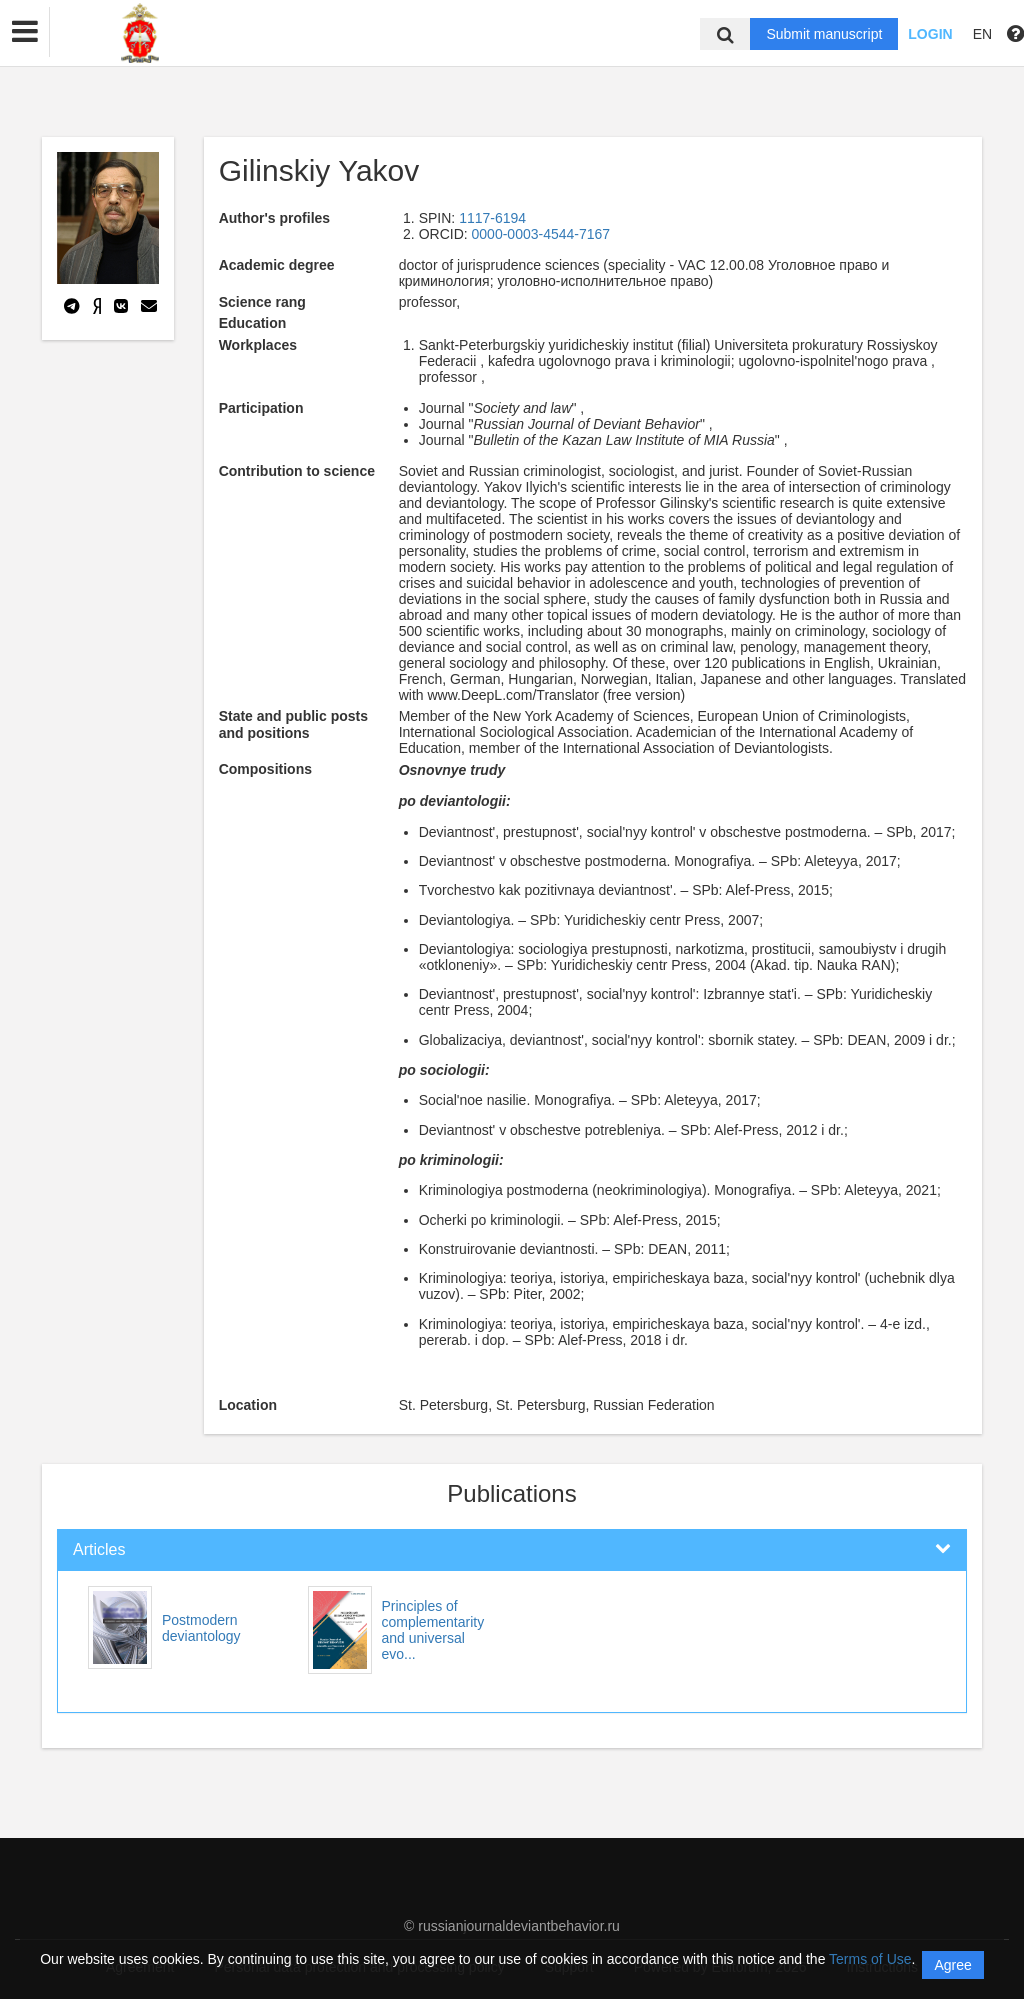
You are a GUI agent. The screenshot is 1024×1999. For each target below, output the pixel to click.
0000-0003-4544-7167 (541, 234)
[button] (25, 32)
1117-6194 (492, 218)
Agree (952, 1965)
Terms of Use (870, 1959)
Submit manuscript (824, 34)
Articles (99, 1549)
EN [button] (982, 34)
